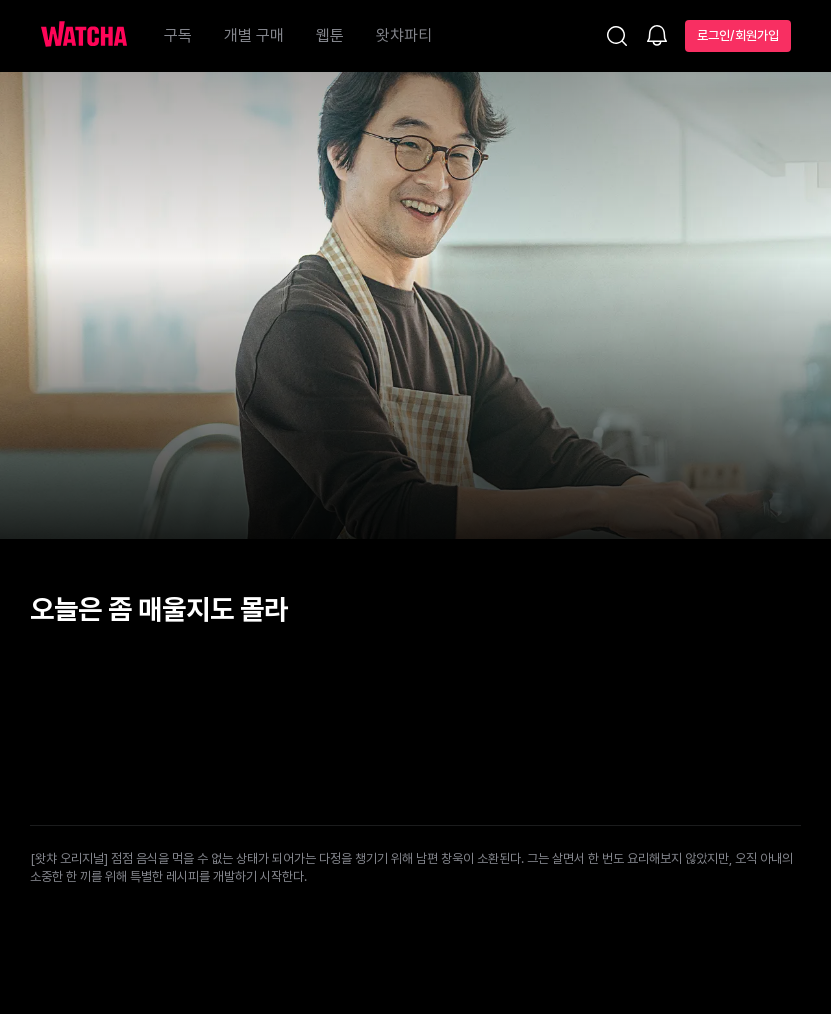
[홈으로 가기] (94, 36)
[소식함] (657, 37)
